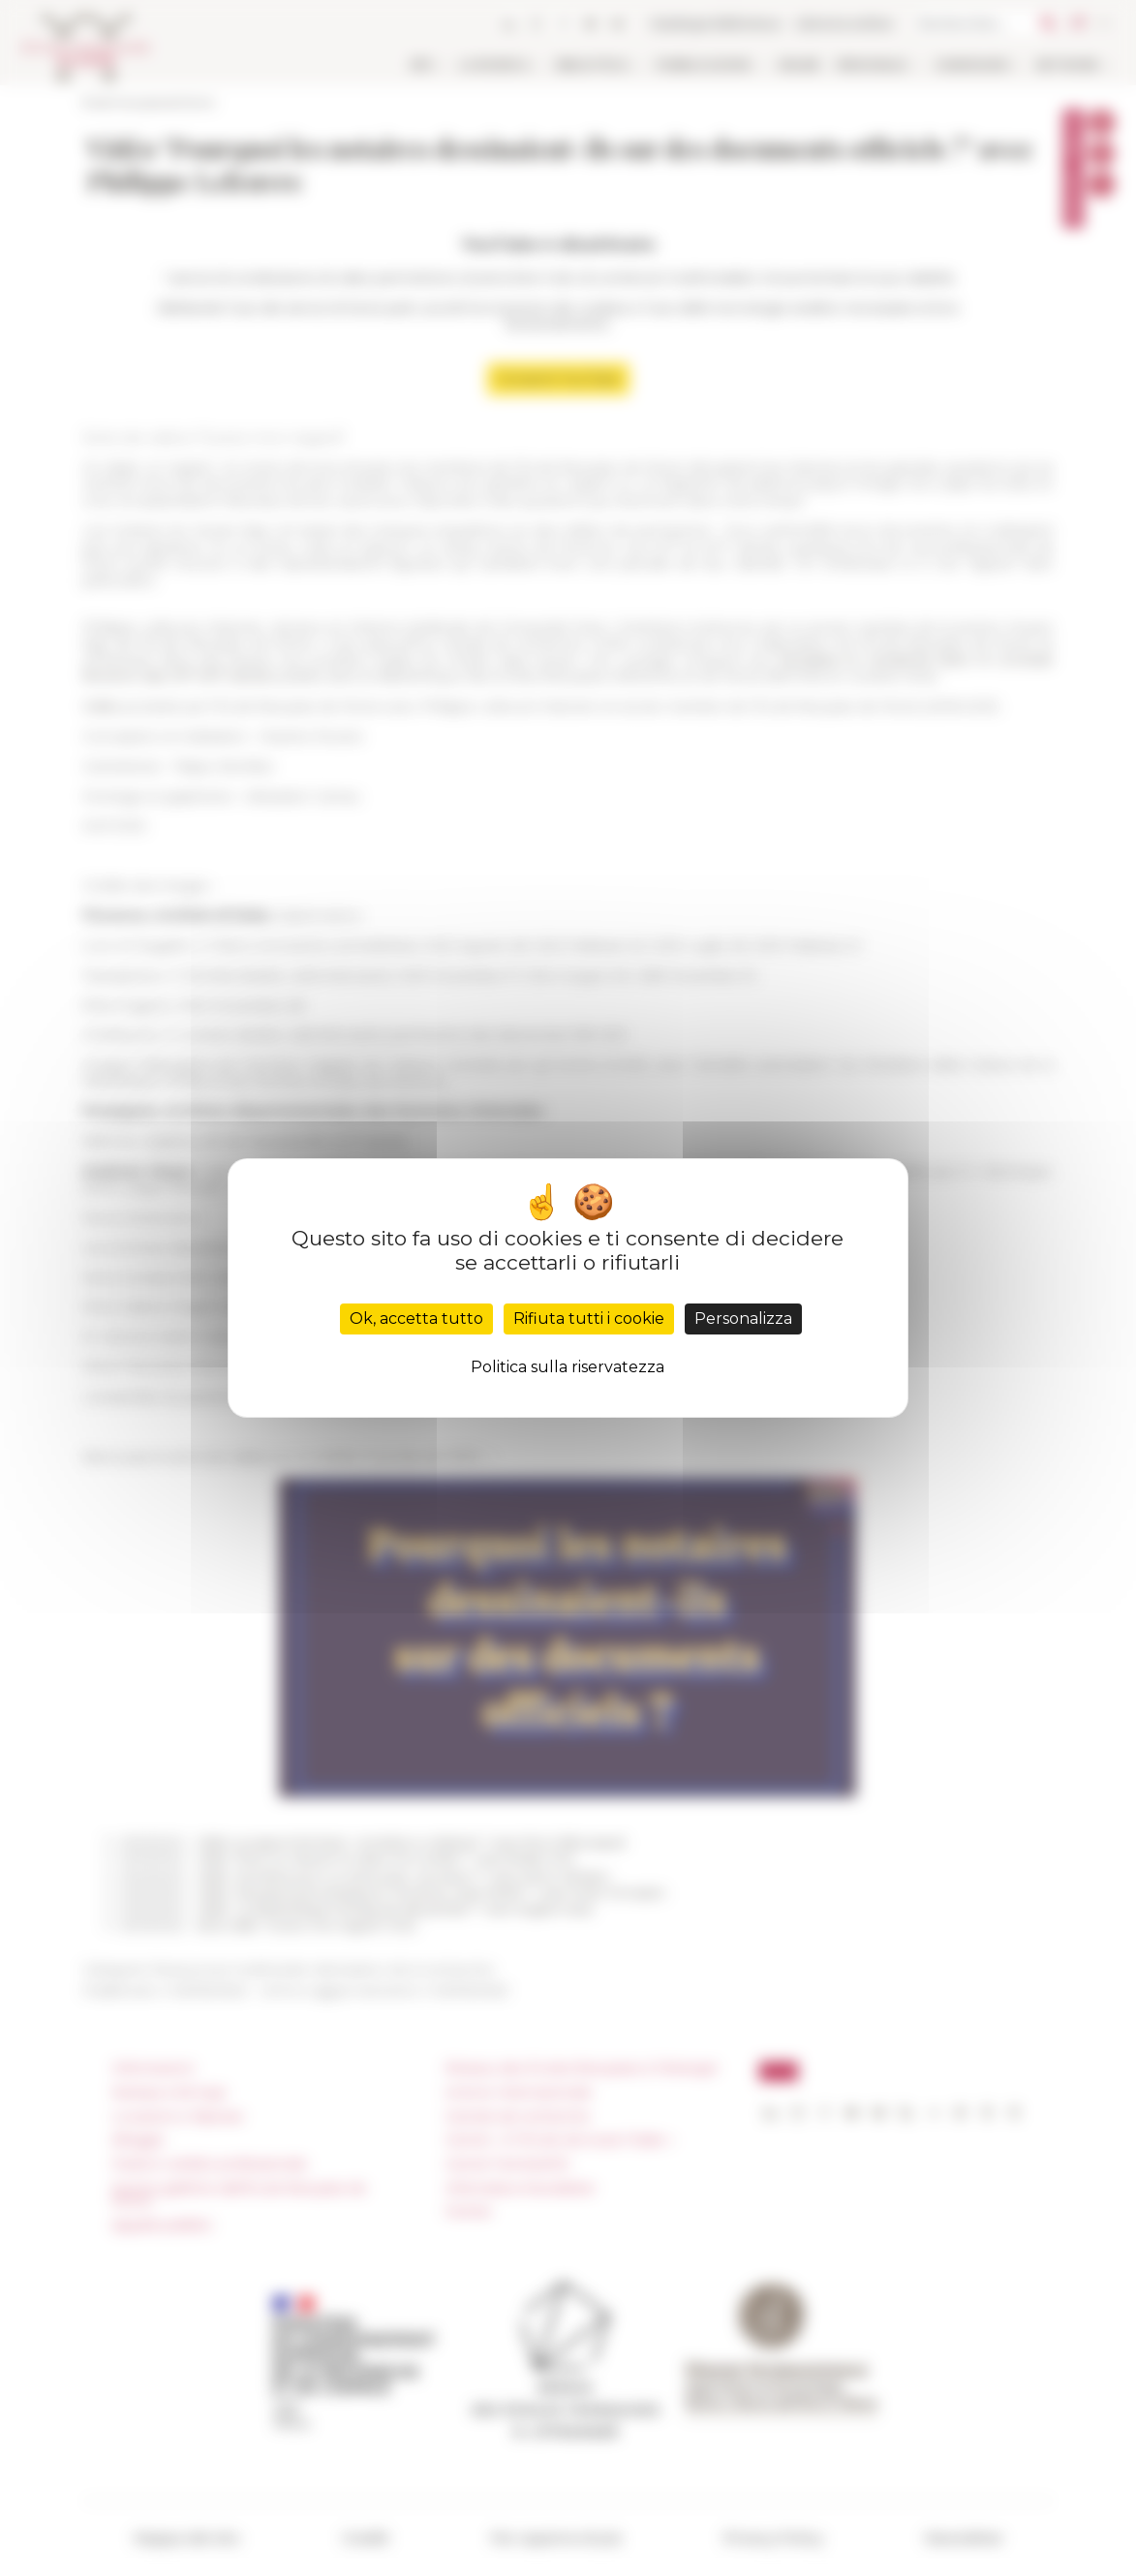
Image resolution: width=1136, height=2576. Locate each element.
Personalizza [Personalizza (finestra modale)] (743, 1318)
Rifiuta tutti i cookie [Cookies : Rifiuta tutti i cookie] (588, 1318)
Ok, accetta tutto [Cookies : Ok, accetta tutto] (416, 1318)
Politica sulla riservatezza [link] (567, 1367)
